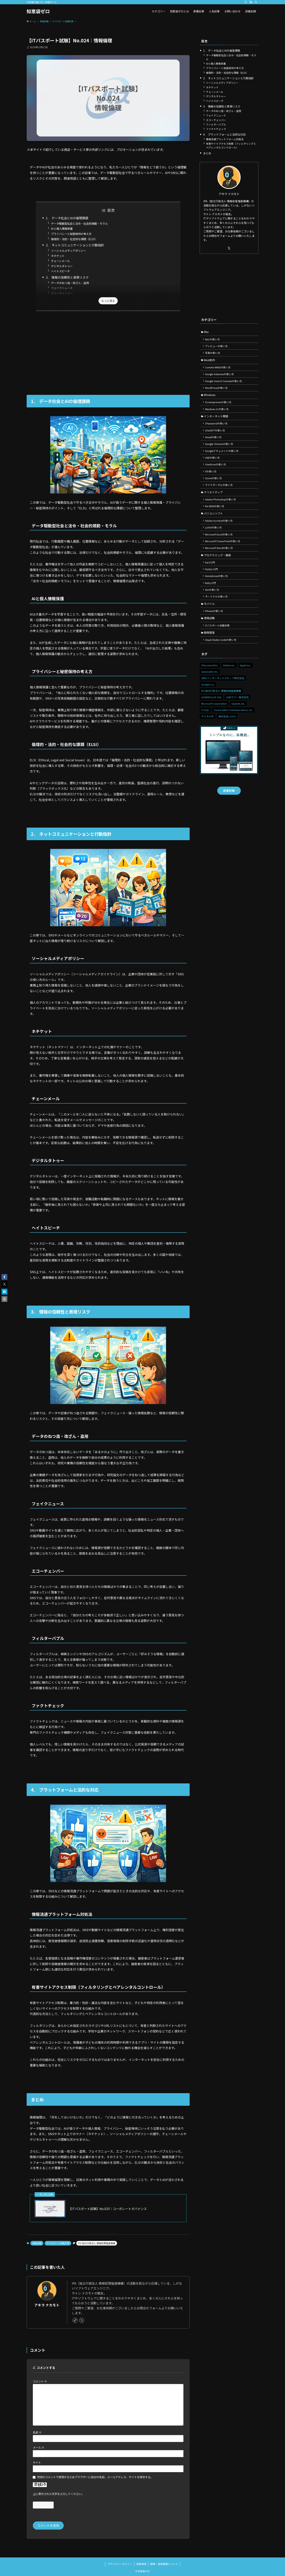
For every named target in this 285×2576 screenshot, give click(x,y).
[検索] (255, 2)
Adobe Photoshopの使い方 (221, 510)
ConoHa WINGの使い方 (218, 369)
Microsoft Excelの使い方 (219, 547)
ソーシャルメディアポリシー (68, 250)
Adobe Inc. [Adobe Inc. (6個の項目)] (229, 684)
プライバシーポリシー (119, 2564)
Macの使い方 (213, 340)
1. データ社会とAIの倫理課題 (67, 218)
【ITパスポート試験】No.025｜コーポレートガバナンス (108, 2208)
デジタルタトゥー (62, 266)
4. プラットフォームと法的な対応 (224, 134)
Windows (210, 399)
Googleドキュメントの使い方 (222, 458)
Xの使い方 (211, 480)
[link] (75, 2320)
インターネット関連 (216, 421)
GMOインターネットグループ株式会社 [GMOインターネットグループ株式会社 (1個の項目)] (222, 697)
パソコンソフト (213, 525)
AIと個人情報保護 (62, 228)
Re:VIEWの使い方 (215, 517)
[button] (4, 1277)
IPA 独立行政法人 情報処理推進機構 (96, 2243)
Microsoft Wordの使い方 (220, 561)
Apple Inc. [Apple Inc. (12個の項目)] (245, 684)
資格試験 (37, 2243)
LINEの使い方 (213, 465)
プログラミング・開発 (218, 569)
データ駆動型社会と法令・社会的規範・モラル (79, 223)
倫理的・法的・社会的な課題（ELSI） (74, 239)
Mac (207, 332)
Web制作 (209, 362)
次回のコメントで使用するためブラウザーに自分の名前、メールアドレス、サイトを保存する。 (95, 2477)
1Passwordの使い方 (217, 429)
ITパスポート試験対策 (58, 2243)
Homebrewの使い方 (217, 591)
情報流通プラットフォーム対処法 (225, 139)
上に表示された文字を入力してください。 (58, 2494)
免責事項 (141, 2564)
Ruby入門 (211, 598)
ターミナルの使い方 (217, 613)
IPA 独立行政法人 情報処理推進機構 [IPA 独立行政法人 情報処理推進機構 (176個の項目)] (221, 710)
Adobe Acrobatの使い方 (219, 532)
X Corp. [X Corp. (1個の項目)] (205, 729)
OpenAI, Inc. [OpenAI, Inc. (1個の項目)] (238, 723)
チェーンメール (60, 261)
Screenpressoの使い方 (219, 407)
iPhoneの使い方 (215, 628)
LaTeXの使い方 (214, 539)
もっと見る (108, 301)
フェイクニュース (61, 288)
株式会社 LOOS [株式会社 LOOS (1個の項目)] (227, 735)
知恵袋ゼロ (38, 11)
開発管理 (209, 651)
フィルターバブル (216, 124)
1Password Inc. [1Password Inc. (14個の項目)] (209, 684)
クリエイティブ (213, 502)
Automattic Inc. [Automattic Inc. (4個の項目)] (209, 691)
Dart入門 (211, 577)
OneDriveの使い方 (216, 473)
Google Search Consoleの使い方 (224, 384)
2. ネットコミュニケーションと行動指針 (75, 245)
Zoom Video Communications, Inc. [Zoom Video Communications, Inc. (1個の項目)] (233, 729)
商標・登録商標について (164, 2564)
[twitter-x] (245, 2)
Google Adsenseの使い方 (220, 377)
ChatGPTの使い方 (216, 436)
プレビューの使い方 (217, 347)
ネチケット (57, 256)
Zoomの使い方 (214, 487)
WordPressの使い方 (217, 391)
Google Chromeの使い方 (220, 451)
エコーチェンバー (62, 293)
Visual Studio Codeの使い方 (221, 659)
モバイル (209, 620)
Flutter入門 (212, 584)
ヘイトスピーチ (60, 271)
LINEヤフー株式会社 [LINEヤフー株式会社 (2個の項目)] (237, 716)
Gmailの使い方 (214, 444)
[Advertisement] (108, 350)
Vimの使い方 (213, 606)
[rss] (250, 2)
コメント (40, 2381)
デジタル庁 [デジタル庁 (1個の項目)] (207, 735)
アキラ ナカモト (46, 2305)
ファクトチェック (216, 129)
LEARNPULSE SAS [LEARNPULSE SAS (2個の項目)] (211, 716)
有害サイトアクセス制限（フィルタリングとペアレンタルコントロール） (231, 145)
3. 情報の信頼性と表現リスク (67, 277)
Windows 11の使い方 (217, 414)
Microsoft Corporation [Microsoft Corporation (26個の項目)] (214, 723)
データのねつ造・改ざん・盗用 (70, 283)
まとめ (207, 153)
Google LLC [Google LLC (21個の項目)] (208, 703)
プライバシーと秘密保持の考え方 (71, 234)
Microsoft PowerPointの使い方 (223, 554)
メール (38, 2447)
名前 (37, 2432)
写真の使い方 (213, 354)
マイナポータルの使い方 (219, 494)
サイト (37, 2462)
